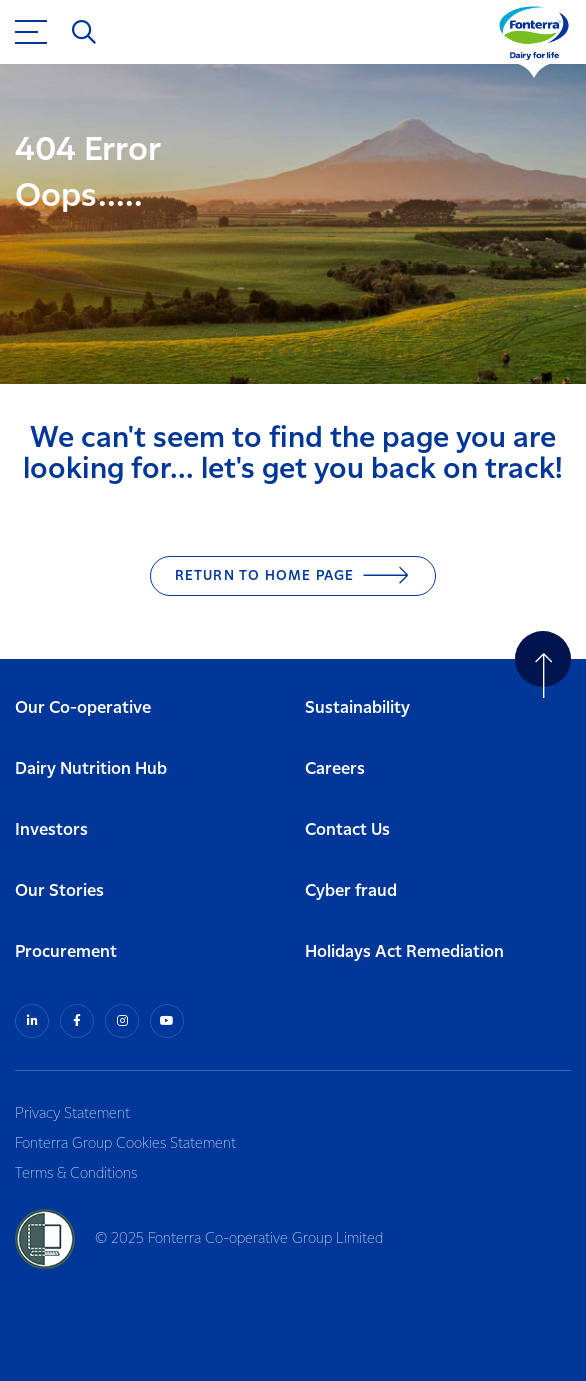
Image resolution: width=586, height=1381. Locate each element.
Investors (51, 830)
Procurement (66, 952)
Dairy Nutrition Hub (91, 769)
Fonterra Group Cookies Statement (125, 1144)
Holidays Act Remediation (404, 952)
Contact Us (347, 830)
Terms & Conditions (76, 1174)
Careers (335, 769)
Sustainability (357, 708)
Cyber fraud (351, 891)
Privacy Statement (72, 1114)
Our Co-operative (83, 708)
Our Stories (59, 891)
